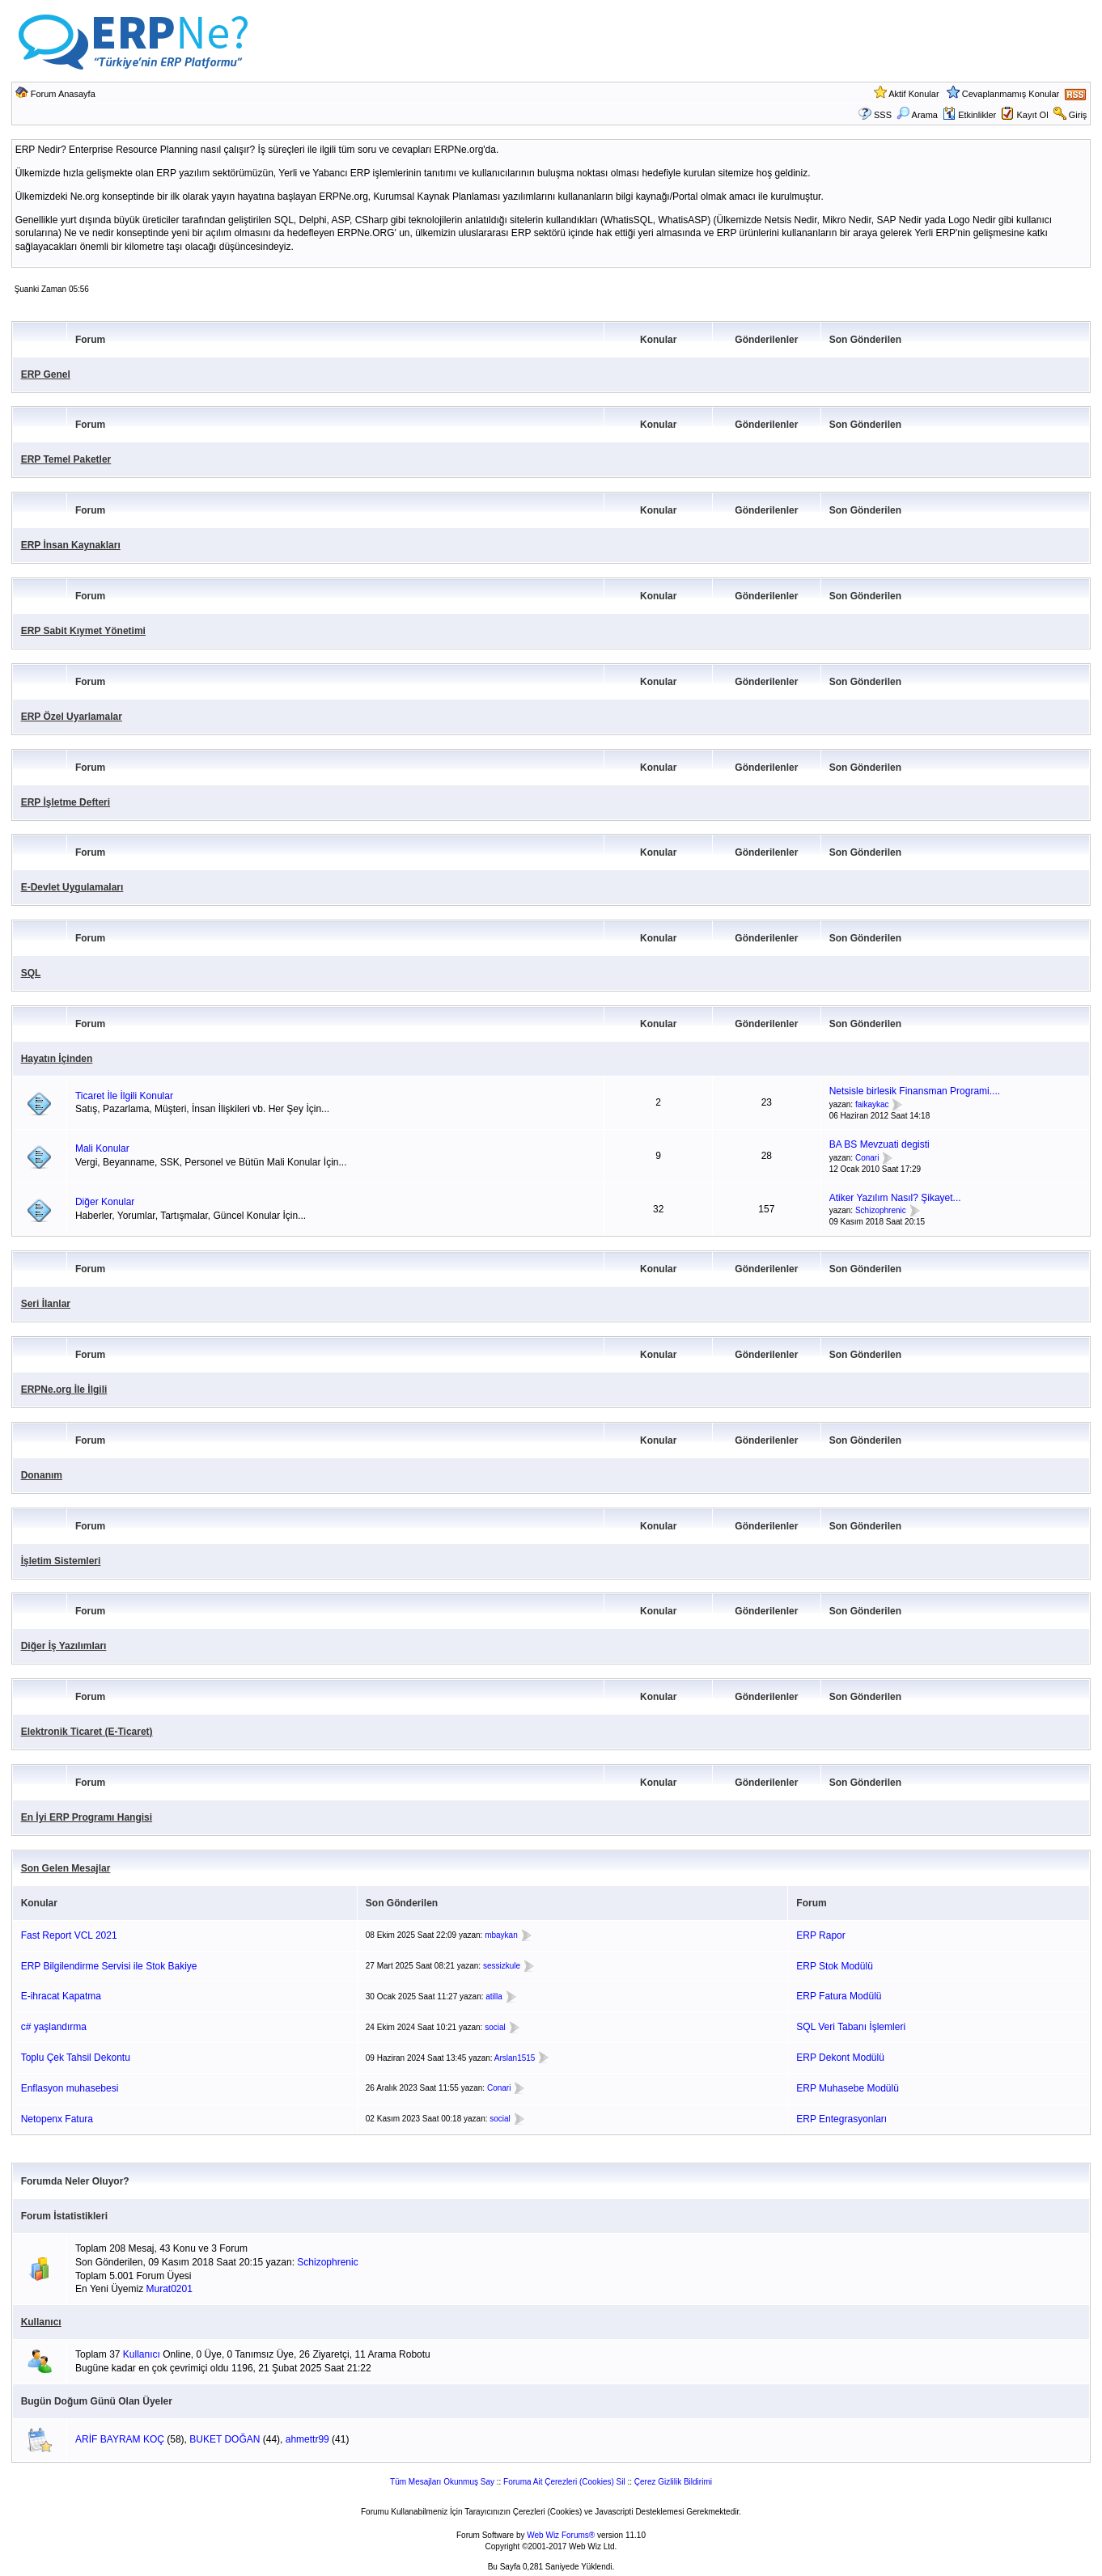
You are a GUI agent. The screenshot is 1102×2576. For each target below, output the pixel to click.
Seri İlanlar (45, 1303)
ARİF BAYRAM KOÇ (119, 2439)
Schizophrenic (880, 1211)
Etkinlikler (969, 115)
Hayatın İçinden (57, 1058)
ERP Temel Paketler (66, 459)
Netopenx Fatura (57, 2119)
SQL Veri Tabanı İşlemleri (850, 2026)
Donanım (41, 1475)
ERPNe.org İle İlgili (64, 1389)
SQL (31, 973)
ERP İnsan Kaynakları (71, 545)
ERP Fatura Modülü (838, 1996)
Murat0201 (169, 2289)
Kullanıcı (41, 2322)
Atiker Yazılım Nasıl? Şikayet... (895, 1197)
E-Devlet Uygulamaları (72, 887)
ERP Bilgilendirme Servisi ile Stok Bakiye (109, 1966)
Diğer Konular (104, 1202)
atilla (493, 1996)
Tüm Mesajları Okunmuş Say (442, 2481)
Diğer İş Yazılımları (64, 1646)
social (495, 2027)
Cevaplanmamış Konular (1010, 94)
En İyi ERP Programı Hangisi (87, 1817)
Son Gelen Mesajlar (66, 1868)
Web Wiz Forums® (561, 2535)
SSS (883, 115)
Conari (867, 1157)
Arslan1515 (515, 2058)
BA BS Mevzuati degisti (879, 1144)
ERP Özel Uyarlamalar (71, 716)
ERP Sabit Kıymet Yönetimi (83, 631)
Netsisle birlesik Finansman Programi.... (914, 1091)
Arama (917, 115)
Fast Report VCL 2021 (69, 1935)
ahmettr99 (307, 2439)
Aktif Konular (913, 94)
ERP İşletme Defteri (66, 802)
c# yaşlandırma (54, 2026)
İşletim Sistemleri (61, 1561)
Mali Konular (102, 1148)
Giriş (1078, 115)
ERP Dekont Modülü (840, 2057)
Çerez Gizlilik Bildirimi (673, 2481)
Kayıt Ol (1032, 115)
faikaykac (872, 1104)
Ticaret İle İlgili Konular (124, 1096)
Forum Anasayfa (63, 94)
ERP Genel (45, 374)
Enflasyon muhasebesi (70, 2088)
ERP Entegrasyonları (841, 2119)
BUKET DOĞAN (224, 2439)
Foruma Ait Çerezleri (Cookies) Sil (564, 2481)
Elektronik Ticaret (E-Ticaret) (87, 1731)
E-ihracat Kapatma (61, 1996)
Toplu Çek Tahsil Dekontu (75, 2057)
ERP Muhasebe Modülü (847, 2088)
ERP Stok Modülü (834, 1966)
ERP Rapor (820, 1935)
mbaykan (501, 1935)
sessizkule (501, 1965)
